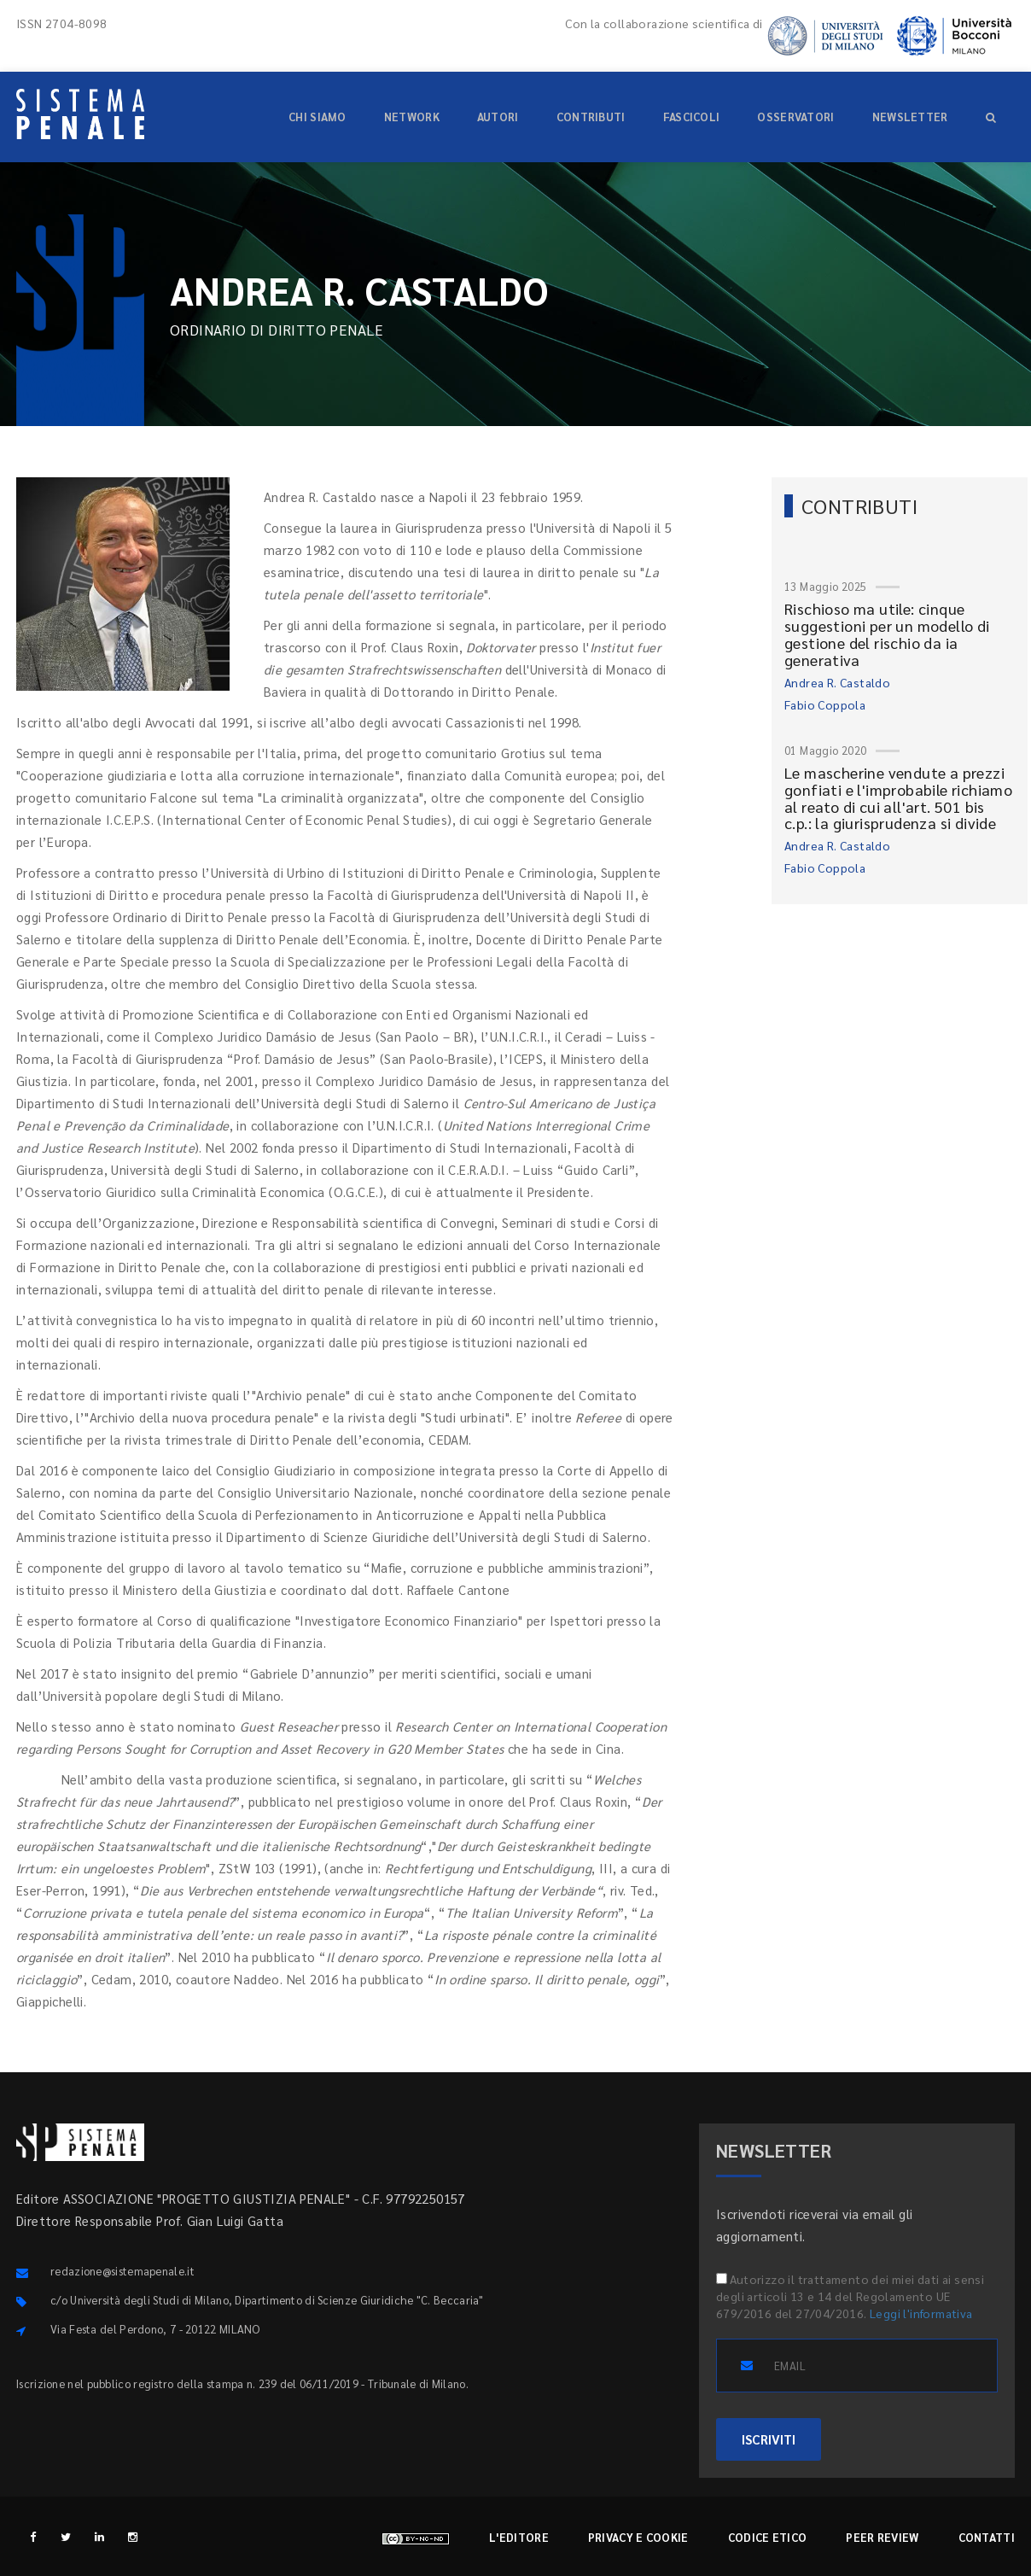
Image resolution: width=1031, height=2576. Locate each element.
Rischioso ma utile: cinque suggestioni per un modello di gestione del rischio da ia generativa (887, 634)
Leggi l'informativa (921, 2313)
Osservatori (795, 116)
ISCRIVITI (768, 2439)
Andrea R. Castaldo (837, 682)
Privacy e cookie (638, 2537)
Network (412, 116)
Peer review (882, 2537)
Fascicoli (691, 116)
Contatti (986, 2537)
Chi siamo (317, 116)
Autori (498, 116)
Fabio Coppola (824, 704)
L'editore (519, 2537)
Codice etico (767, 2537)
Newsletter (910, 116)
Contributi (591, 116)
